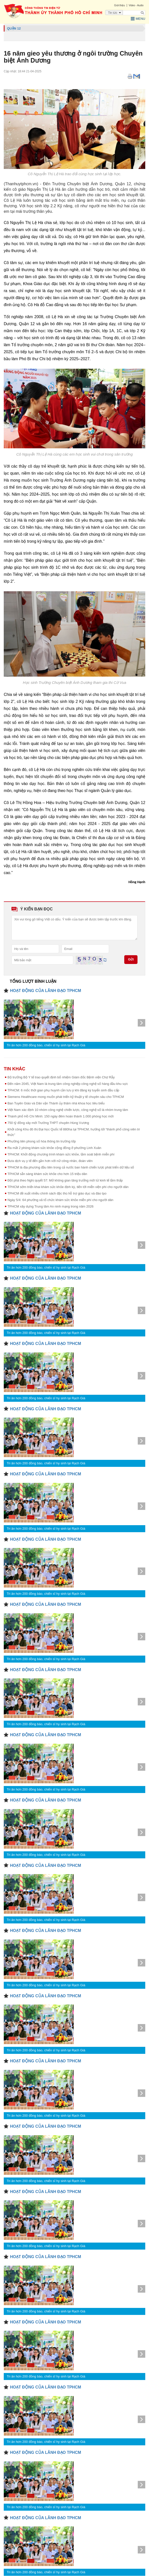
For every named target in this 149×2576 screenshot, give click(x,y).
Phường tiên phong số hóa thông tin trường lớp (42, 1141)
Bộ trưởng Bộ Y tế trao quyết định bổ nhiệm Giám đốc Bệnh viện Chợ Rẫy (61, 1077)
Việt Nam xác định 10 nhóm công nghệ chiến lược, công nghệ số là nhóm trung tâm (68, 1110)
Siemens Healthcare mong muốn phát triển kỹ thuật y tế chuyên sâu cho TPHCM (66, 1097)
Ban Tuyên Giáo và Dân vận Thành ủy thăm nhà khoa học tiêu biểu (56, 1103)
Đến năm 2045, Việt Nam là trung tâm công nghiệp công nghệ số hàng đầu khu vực (68, 1084)
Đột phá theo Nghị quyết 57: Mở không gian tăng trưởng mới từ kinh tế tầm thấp (65, 1180)
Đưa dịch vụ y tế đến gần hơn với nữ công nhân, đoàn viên (50, 1161)
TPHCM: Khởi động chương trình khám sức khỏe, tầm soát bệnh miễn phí (61, 1154)
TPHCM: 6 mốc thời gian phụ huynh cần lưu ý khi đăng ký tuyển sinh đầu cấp (63, 1090)
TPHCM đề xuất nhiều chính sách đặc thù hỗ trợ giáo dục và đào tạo (57, 1193)
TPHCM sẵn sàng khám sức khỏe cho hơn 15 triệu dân (47, 1174)
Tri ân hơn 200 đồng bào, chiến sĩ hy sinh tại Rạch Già (46, 1045)
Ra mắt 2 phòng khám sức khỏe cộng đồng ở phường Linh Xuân (54, 1148)
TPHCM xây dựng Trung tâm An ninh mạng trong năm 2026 (51, 1206)
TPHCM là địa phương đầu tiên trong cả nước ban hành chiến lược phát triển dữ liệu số (71, 1167)
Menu (138, 19)
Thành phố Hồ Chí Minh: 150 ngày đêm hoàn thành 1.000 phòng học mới (61, 1116)
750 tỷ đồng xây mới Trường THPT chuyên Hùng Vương (48, 1123)
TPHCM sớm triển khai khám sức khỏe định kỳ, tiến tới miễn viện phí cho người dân (68, 1187)
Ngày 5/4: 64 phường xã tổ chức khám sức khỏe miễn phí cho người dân (60, 1200)
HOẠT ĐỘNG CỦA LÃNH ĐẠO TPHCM (45, 990)
